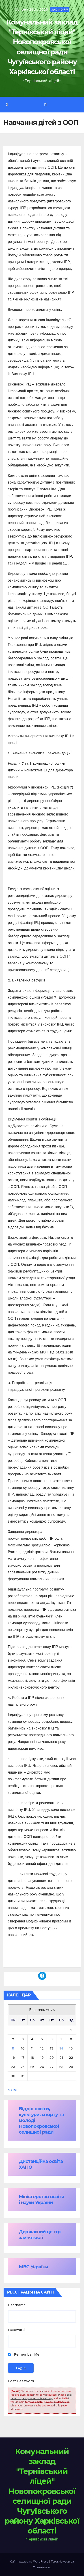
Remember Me (23, 2354)
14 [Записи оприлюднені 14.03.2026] (61, 2048)
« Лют (13, 2089)
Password (16, 2329)
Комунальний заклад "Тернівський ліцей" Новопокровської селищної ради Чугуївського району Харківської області (41, 2491)
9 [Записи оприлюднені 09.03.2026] (13, 2048)
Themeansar (41, 2567)
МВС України (33, 2266)
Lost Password (21, 2381)
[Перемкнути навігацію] (45, 104)
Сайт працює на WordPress (29, 2561)
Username (17, 2305)
